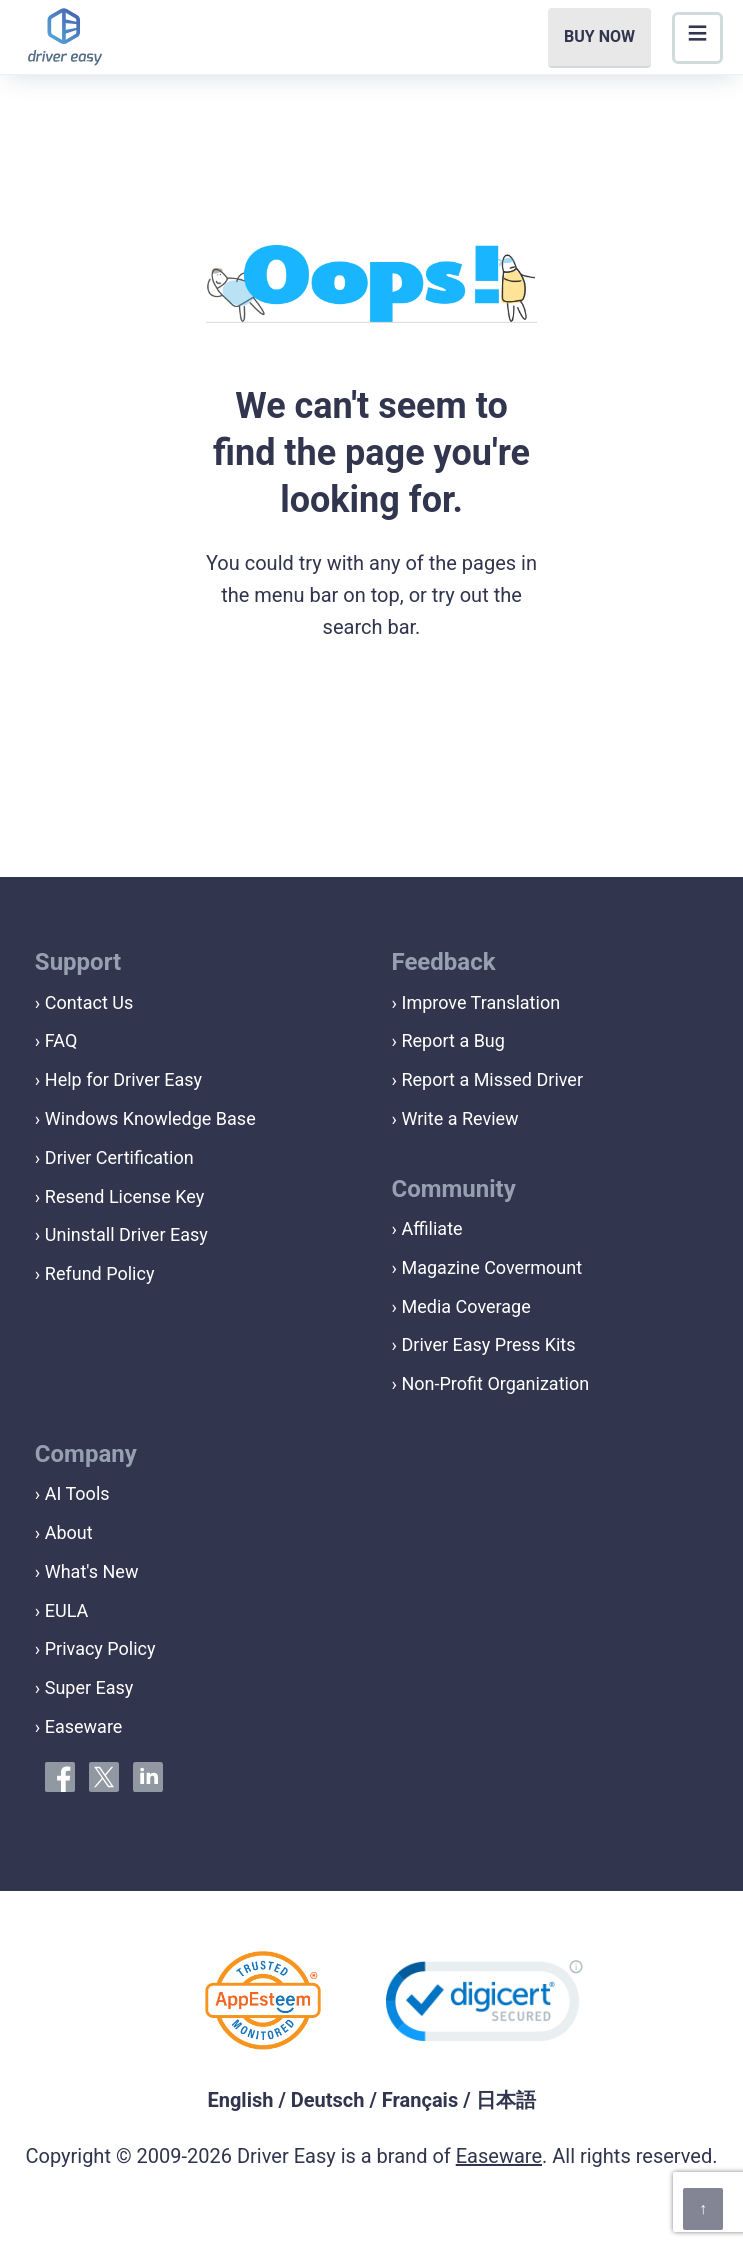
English (240, 2100)
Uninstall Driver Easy (126, 1234)
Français (420, 2100)
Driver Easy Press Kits (488, 1344)
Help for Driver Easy (123, 1079)
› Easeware (79, 1726)
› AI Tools (72, 1493)
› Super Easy (84, 1687)
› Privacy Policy (95, 1648)
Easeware (499, 2156)
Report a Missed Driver (492, 1079)
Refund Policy (100, 1273)
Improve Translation (480, 1002)
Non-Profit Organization (495, 1383)
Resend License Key (124, 1196)
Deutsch (328, 2100)
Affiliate (431, 1228)
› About (64, 1532)
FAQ (61, 1040)
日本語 (506, 2100)
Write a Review (459, 1118)
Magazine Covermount (491, 1267)
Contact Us (89, 1002)
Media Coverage (465, 1306)
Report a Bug (452, 1040)
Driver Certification (119, 1157)
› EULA (61, 1610)
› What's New (87, 1571)
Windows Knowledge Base (150, 1118)
